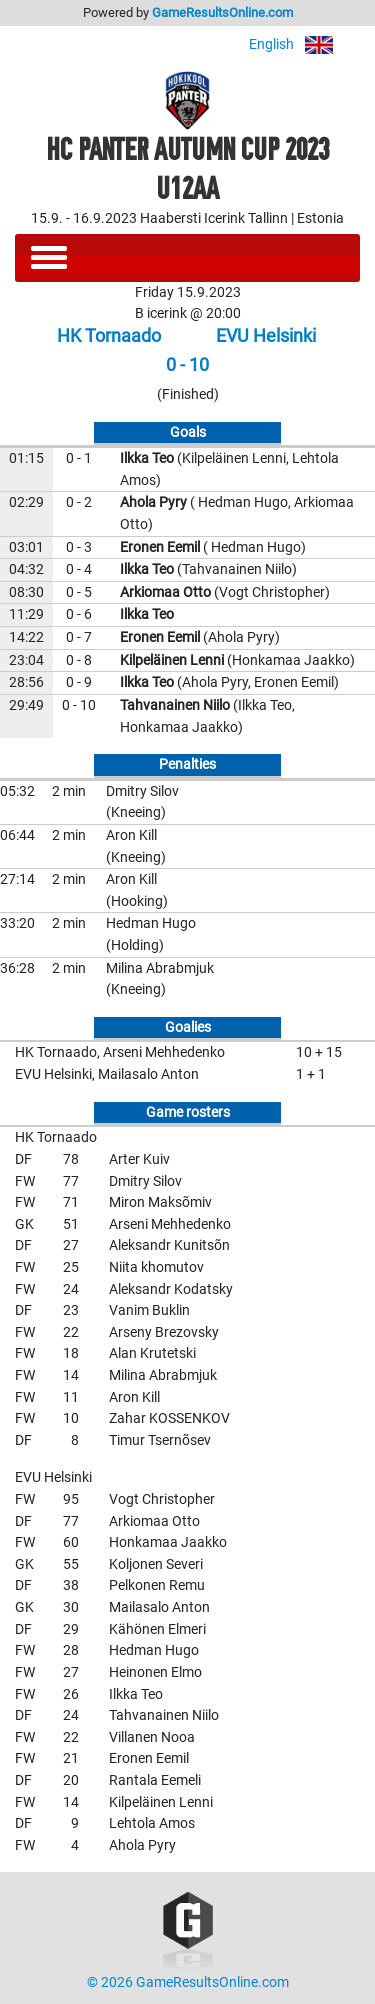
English (304, 44)
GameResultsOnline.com (222, 12)
